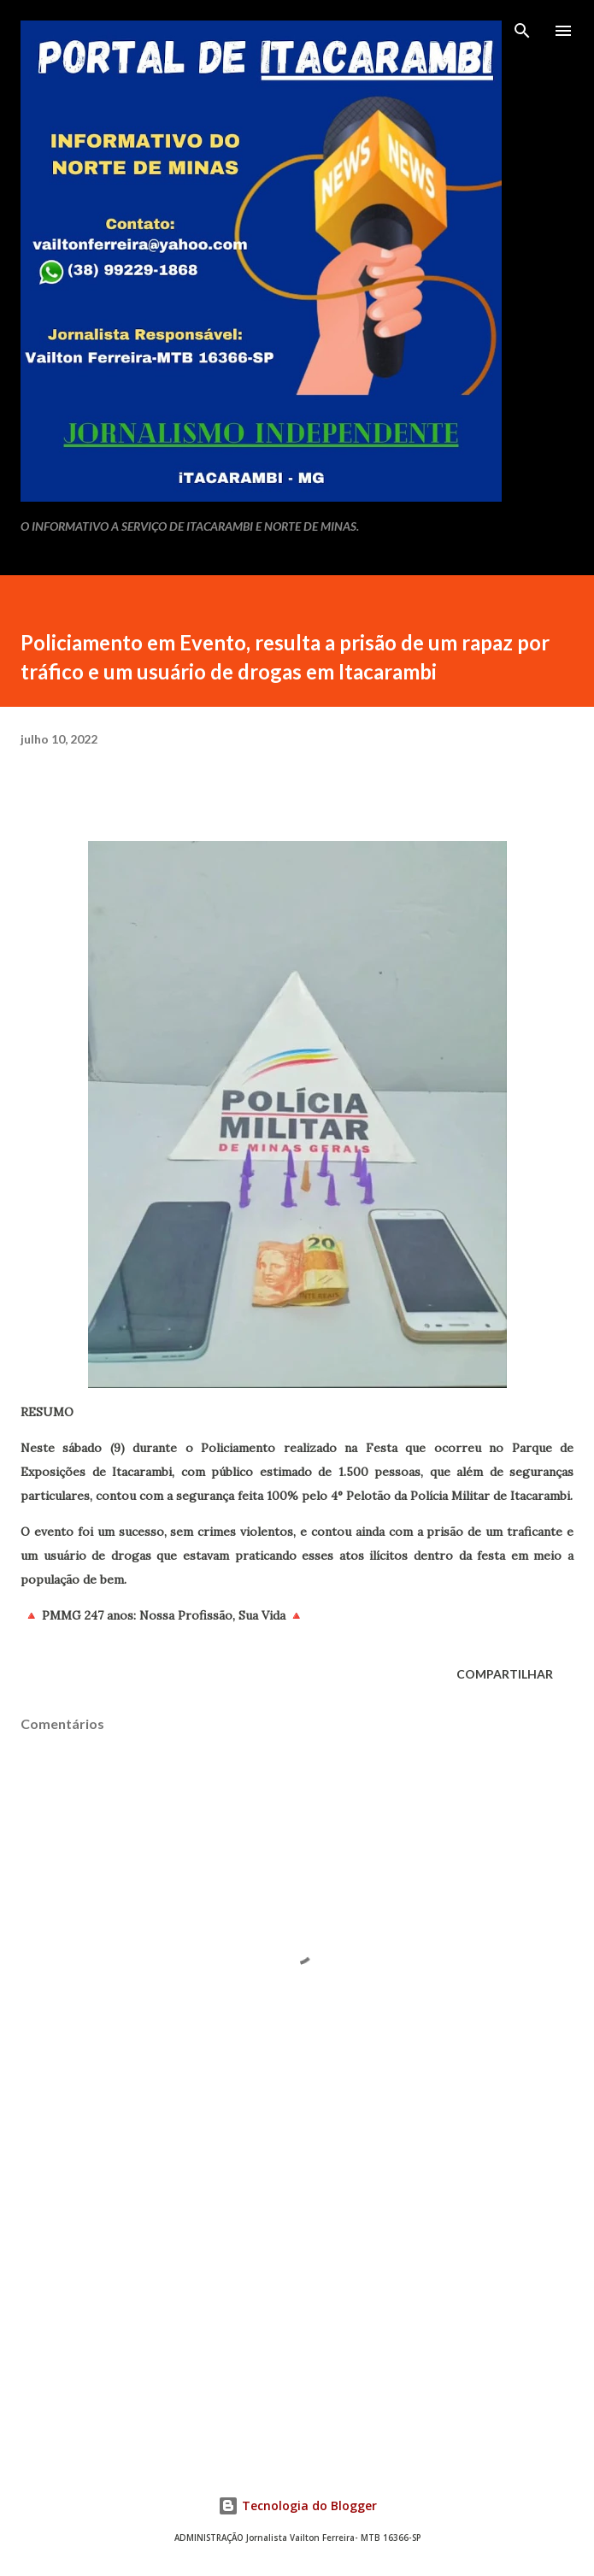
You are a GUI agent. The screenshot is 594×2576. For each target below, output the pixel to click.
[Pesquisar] (522, 31)
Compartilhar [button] (504, 1674)
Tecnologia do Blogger (297, 2505)
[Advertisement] (297, 2302)
